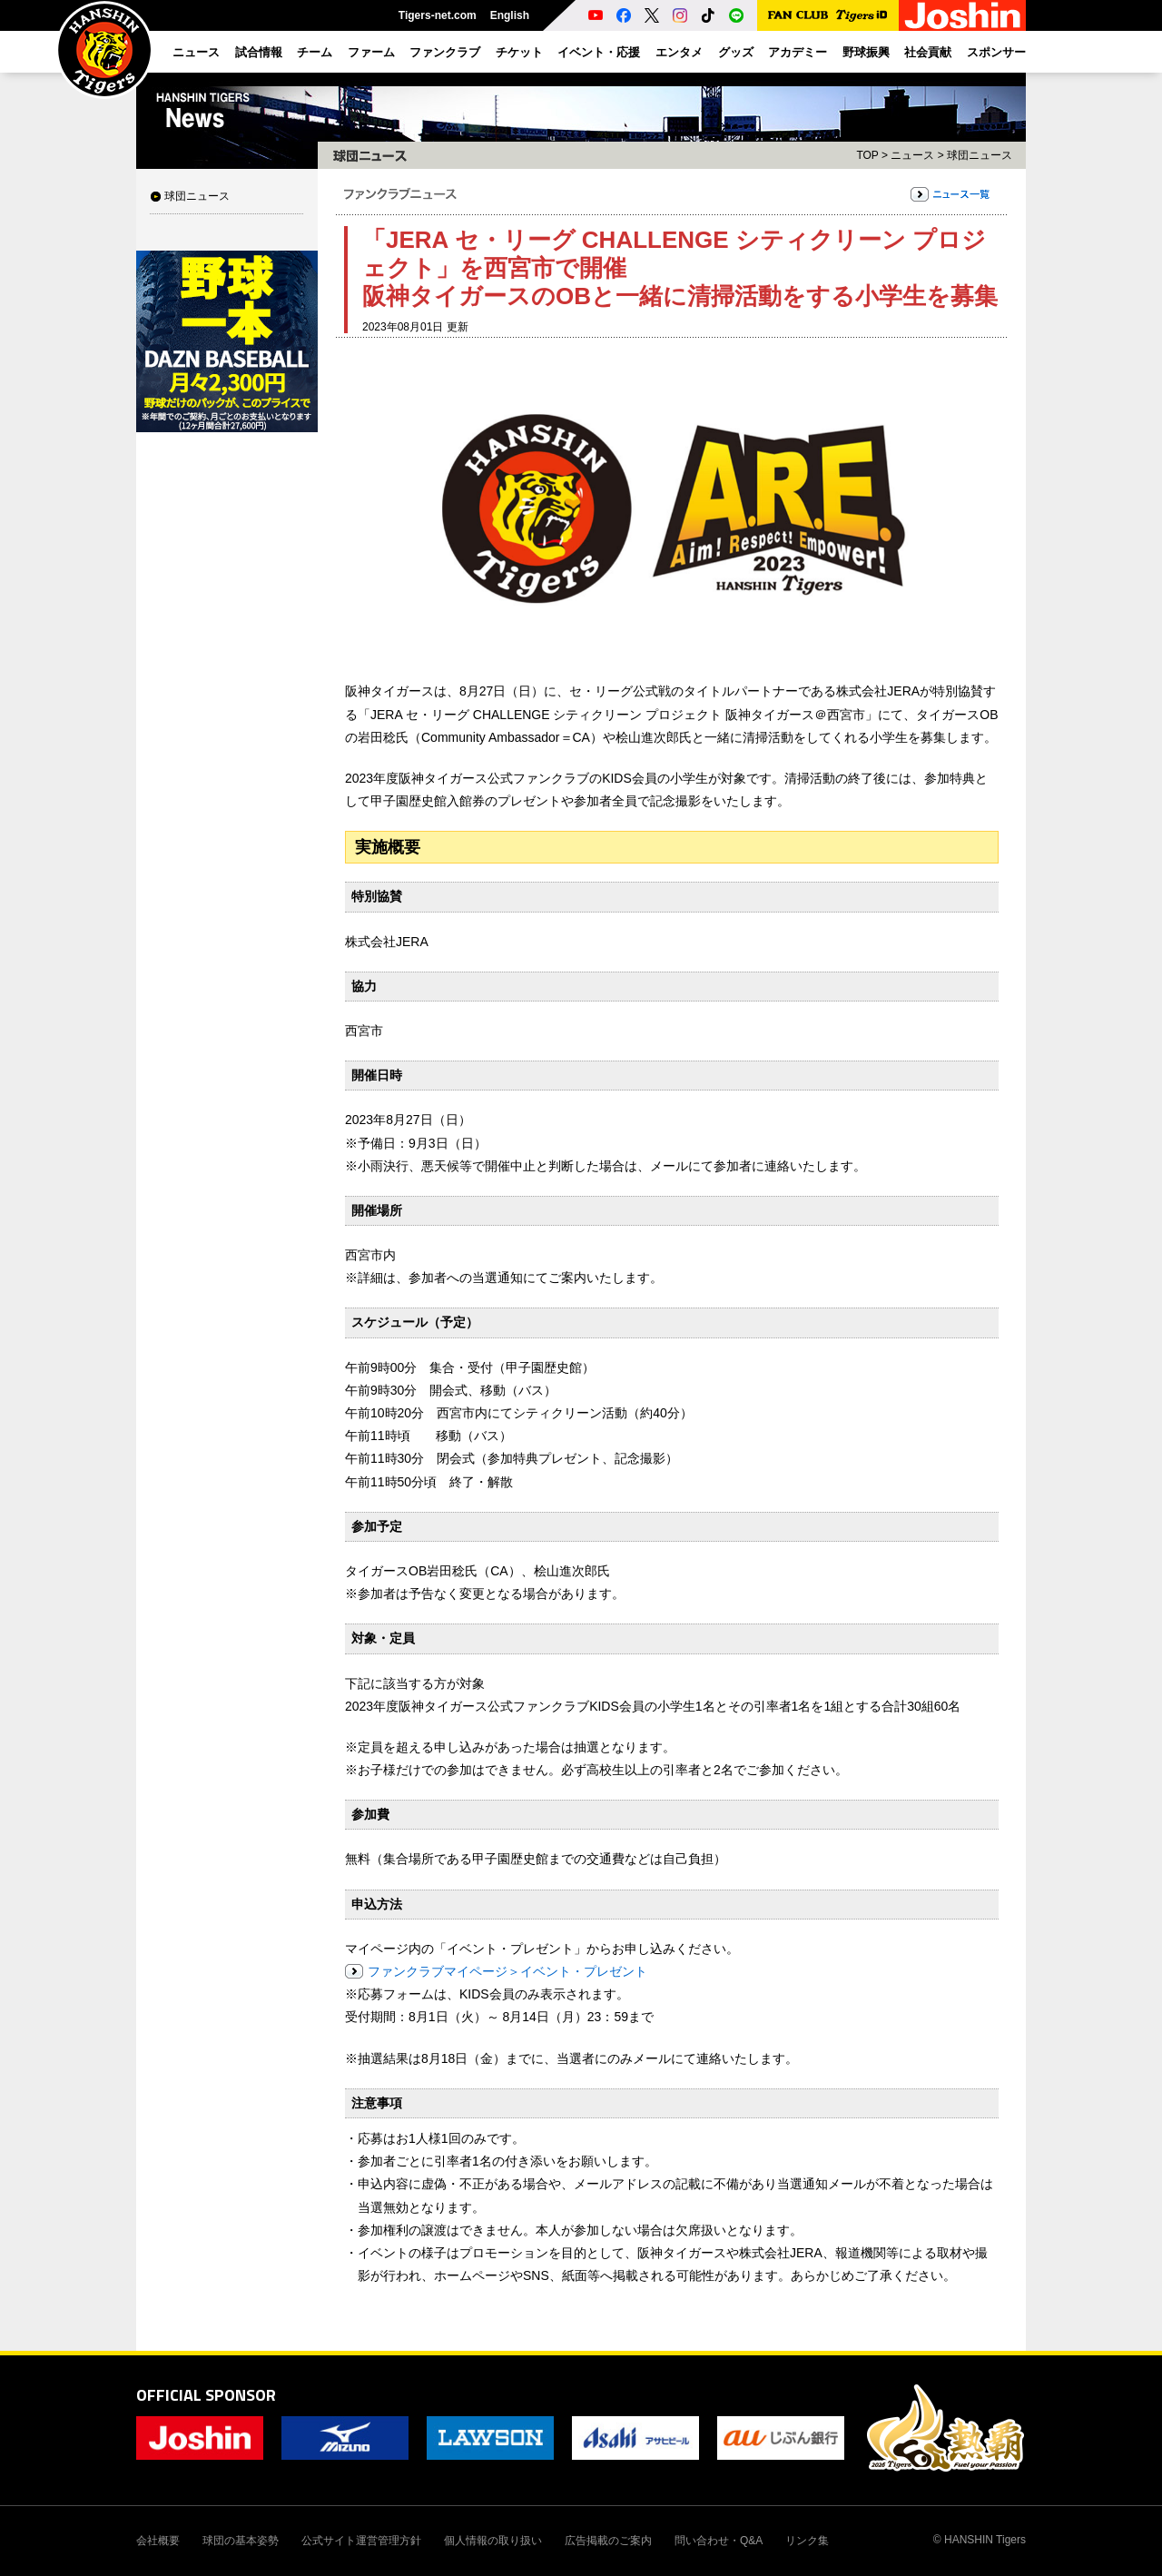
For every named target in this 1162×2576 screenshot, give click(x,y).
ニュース (912, 155)
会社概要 (158, 2540)
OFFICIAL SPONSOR (206, 2395)
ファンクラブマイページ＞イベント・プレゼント (507, 1971)
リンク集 (807, 2540)
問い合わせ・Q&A (719, 2540)
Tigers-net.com (438, 15)
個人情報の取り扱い (493, 2540)
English (509, 15)
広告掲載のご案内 (608, 2540)
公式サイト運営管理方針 (361, 2540)
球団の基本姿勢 (240, 2540)
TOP (867, 155)
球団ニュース (197, 196)
